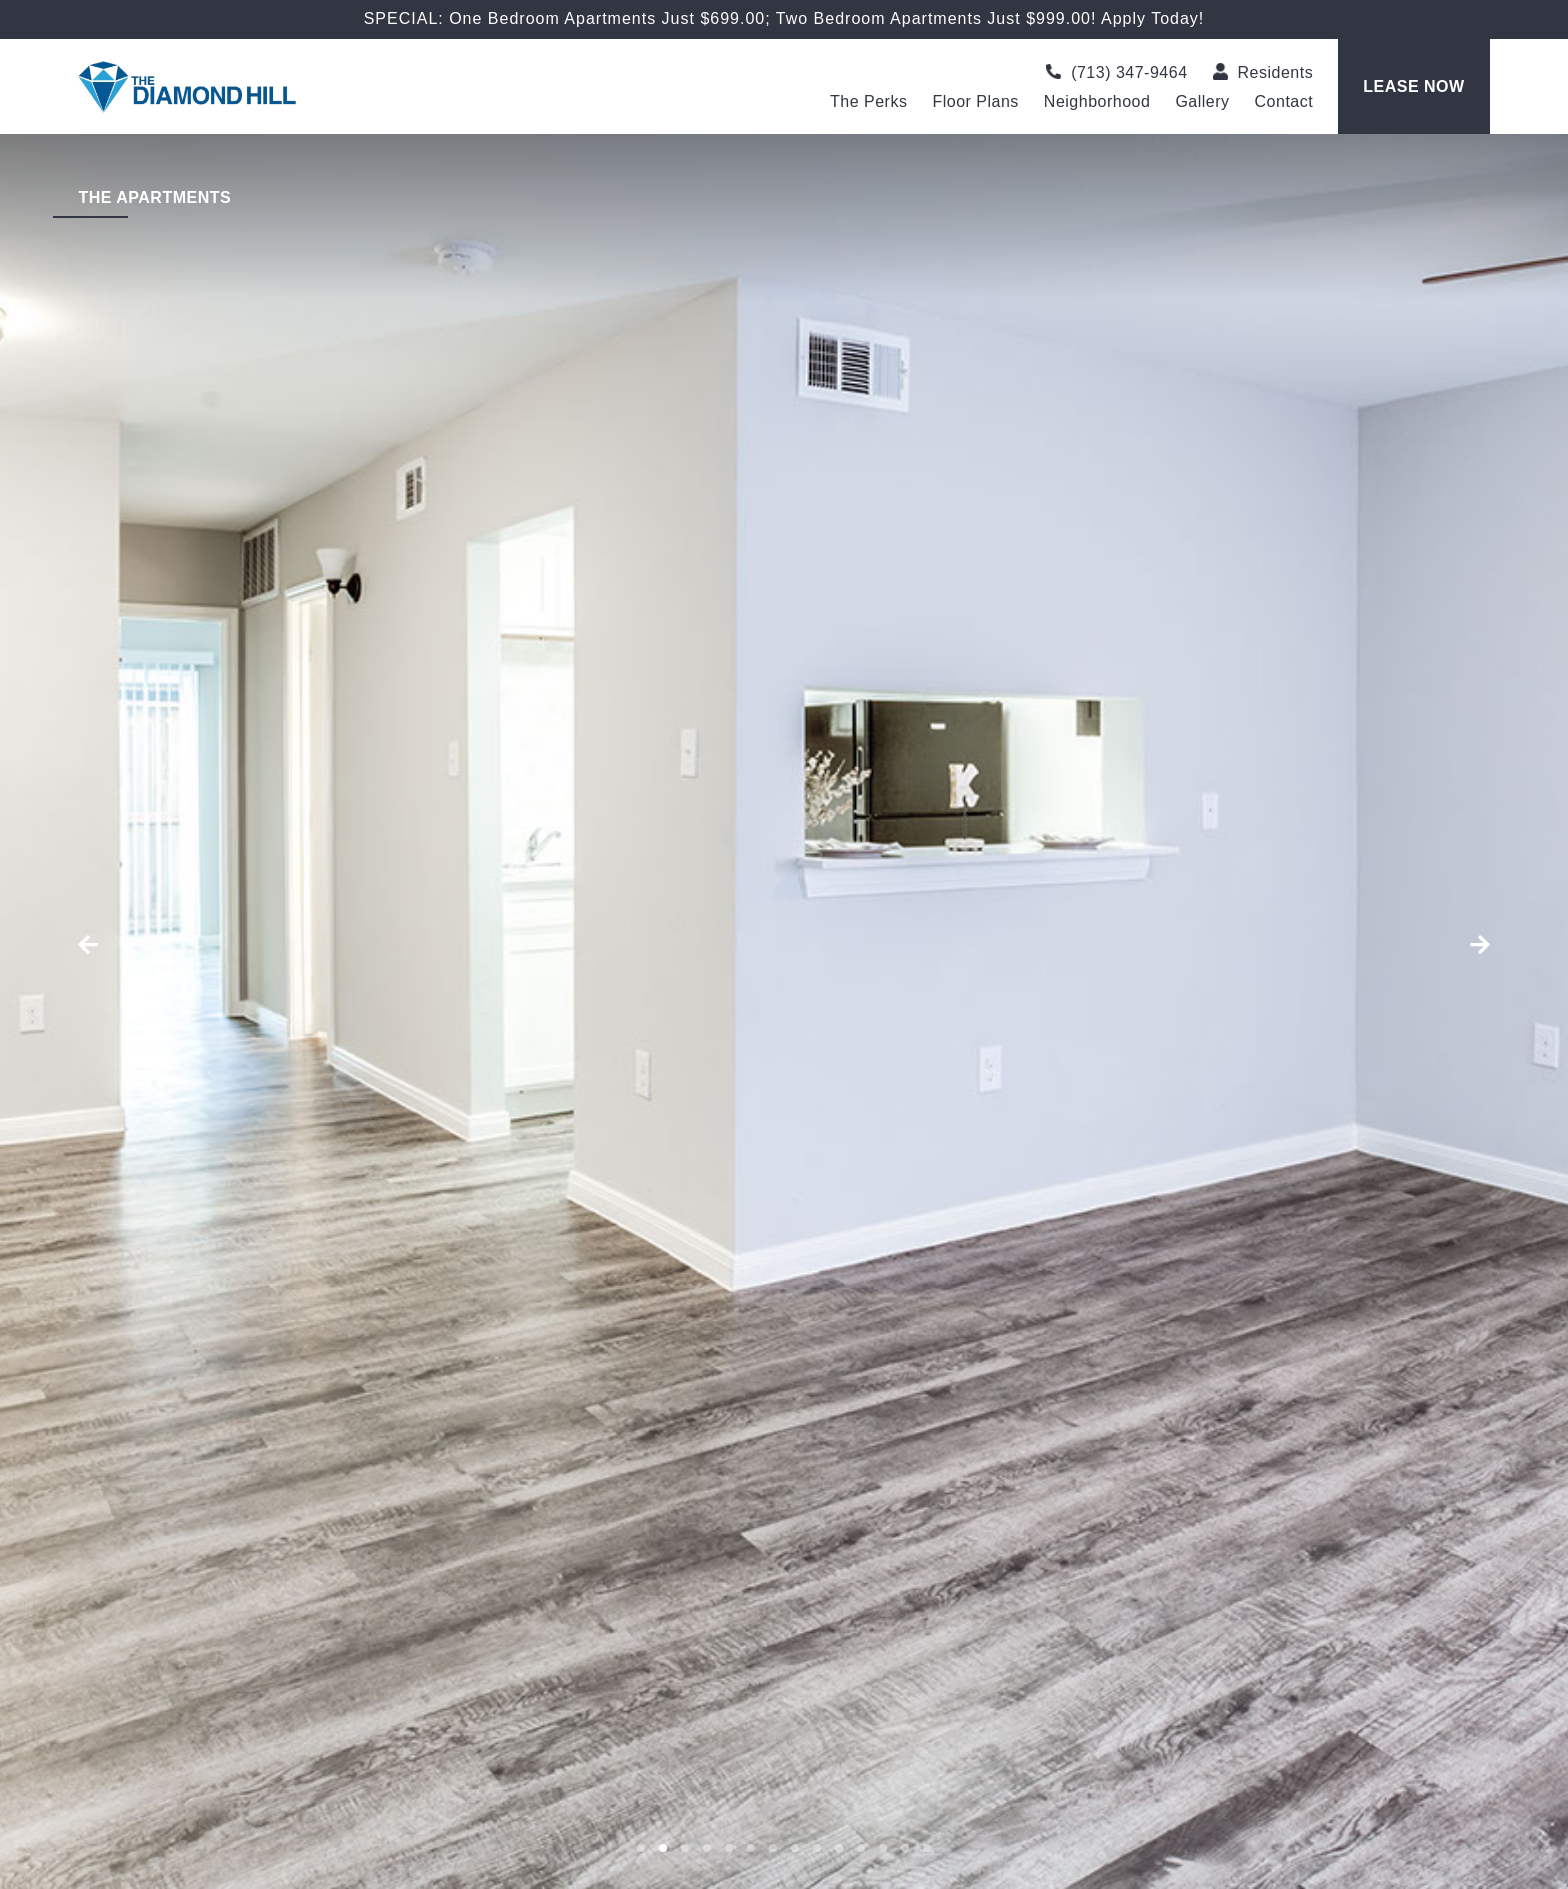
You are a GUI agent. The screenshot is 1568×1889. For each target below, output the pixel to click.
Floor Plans (975, 102)
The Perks (868, 102)
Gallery (1202, 102)
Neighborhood (1097, 102)
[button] (118, 945)
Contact (1284, 102)
